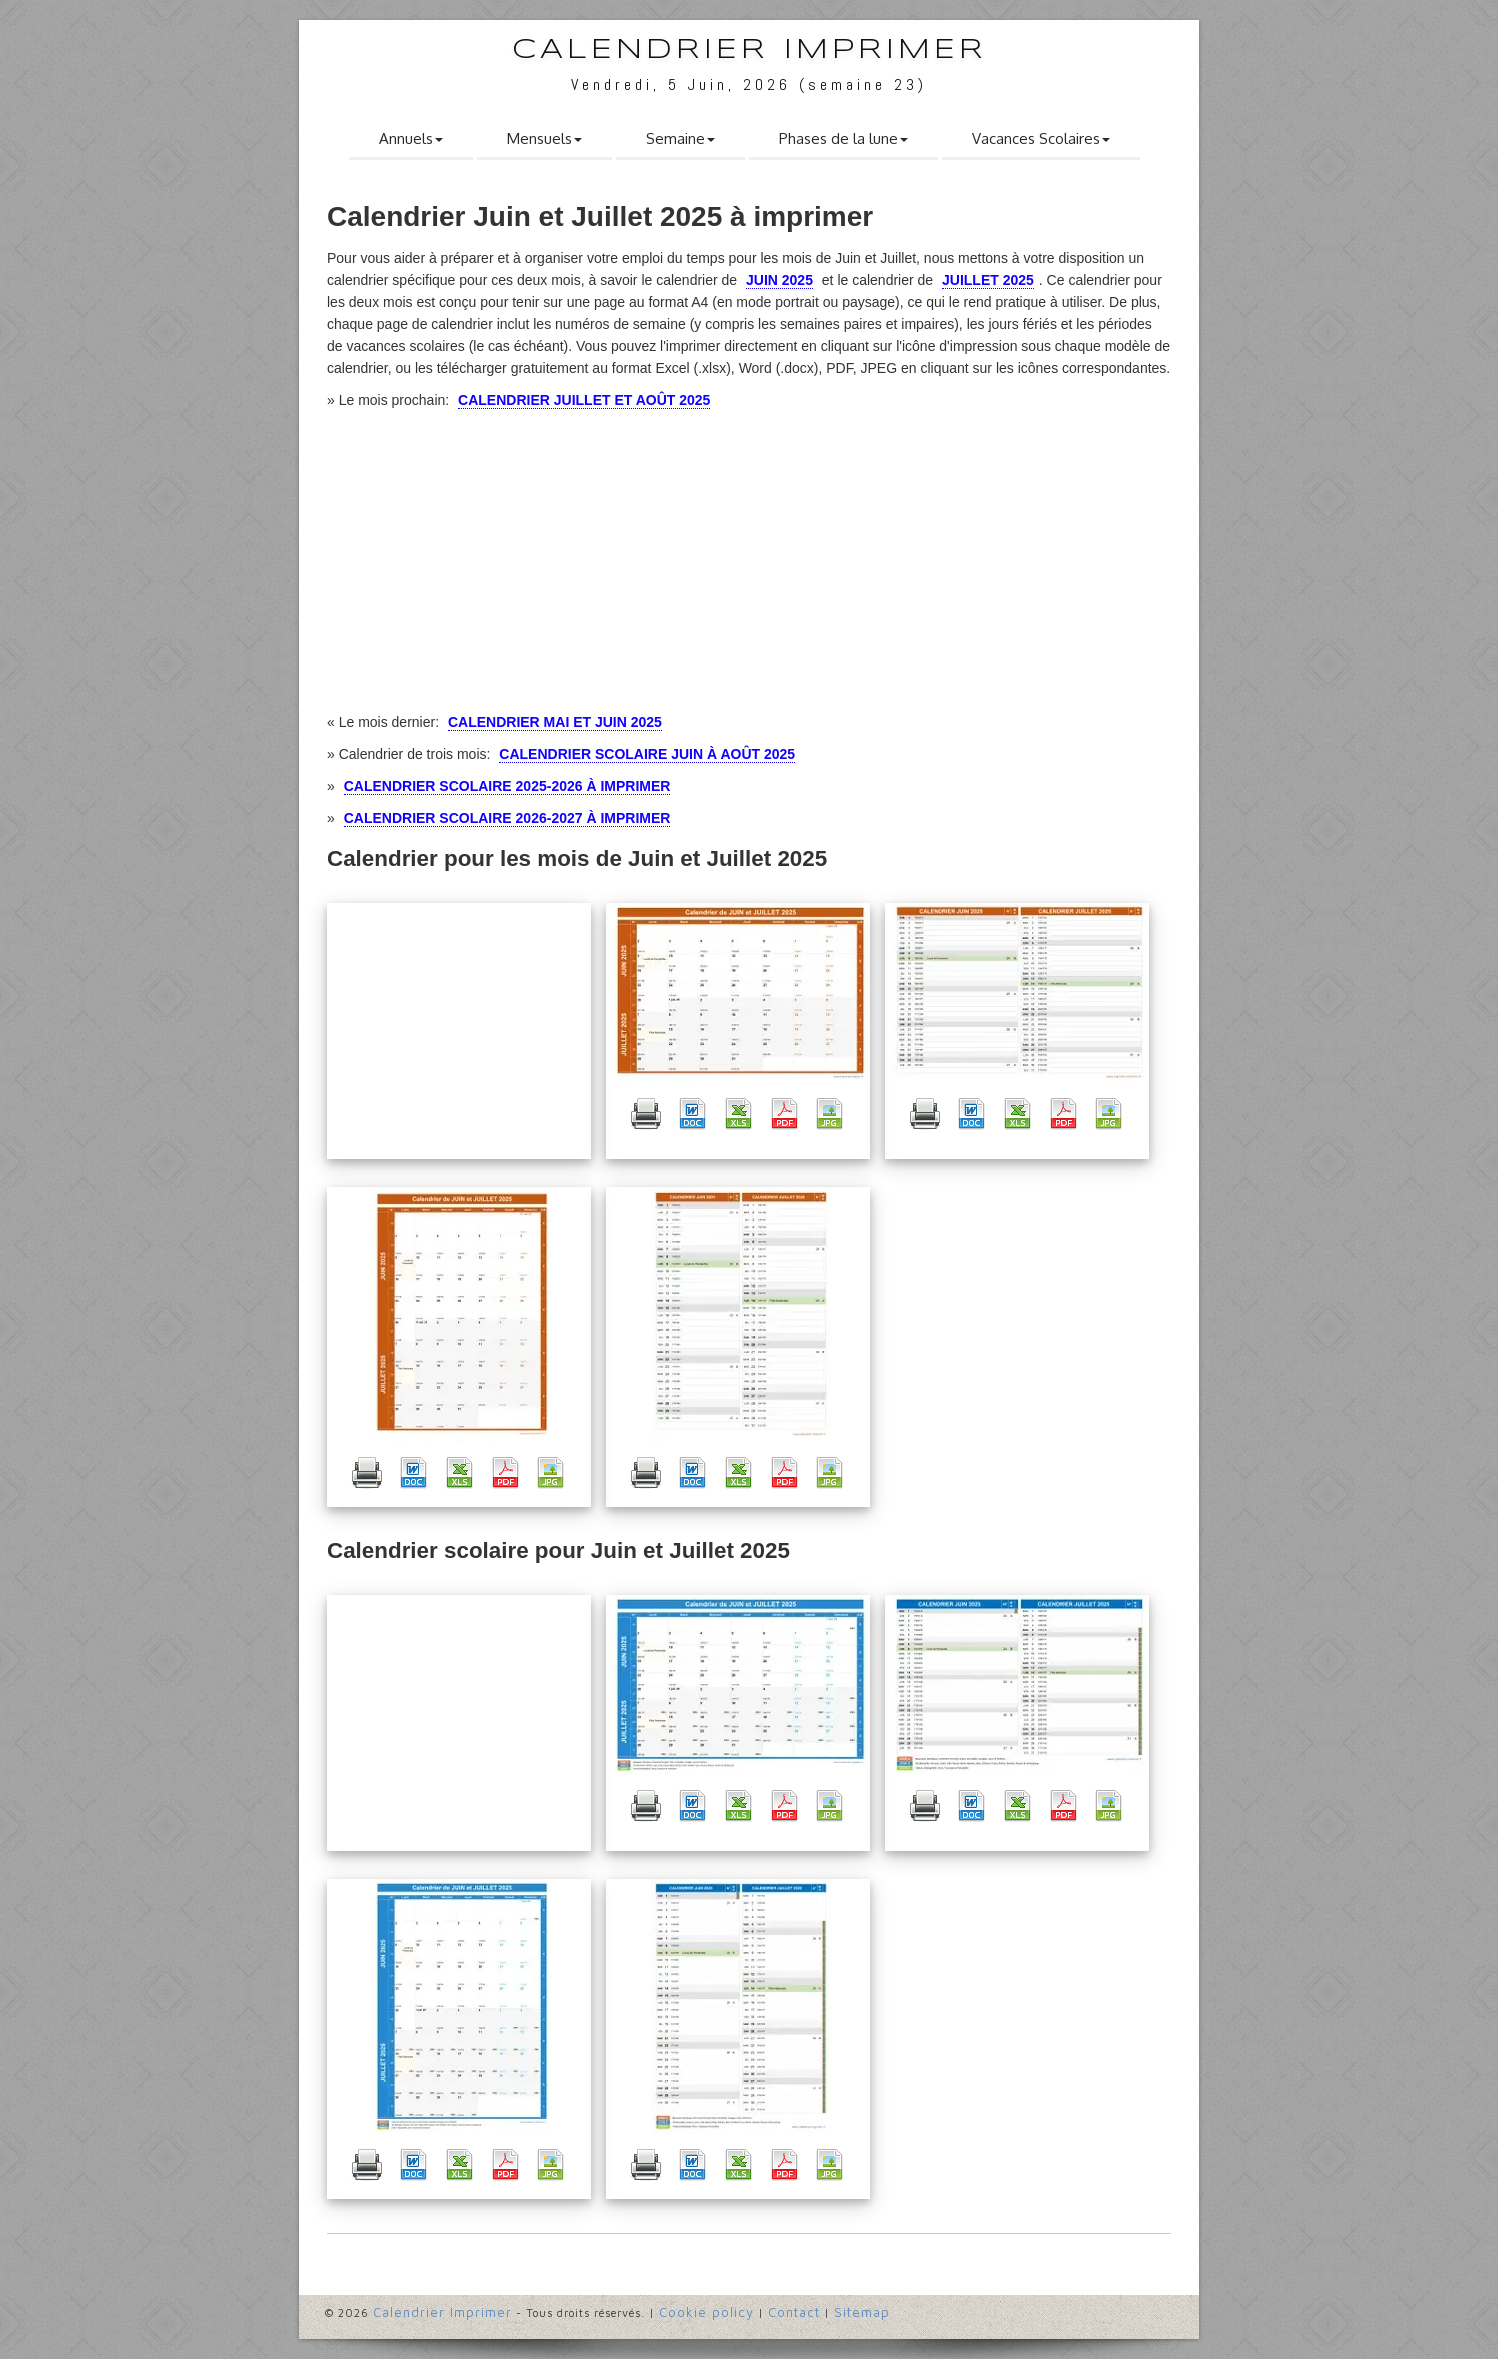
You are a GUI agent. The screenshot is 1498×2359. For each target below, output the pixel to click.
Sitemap (862, 2312)
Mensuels (544, 138)
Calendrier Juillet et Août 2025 (584, 400)
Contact (794, 2312)
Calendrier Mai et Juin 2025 (555, 722)
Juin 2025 (779, 280)
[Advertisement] (459, 1031)
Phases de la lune (843, 138)
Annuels (411, 138)
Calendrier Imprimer (749, 50)
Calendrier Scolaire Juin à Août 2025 (647, 754)
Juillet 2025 (988, 280)
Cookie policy (706, 2312)
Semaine (680, 138)
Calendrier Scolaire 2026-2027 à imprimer (507, 818)
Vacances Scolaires (1041, 138)
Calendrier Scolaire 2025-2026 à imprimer (507, 786)
